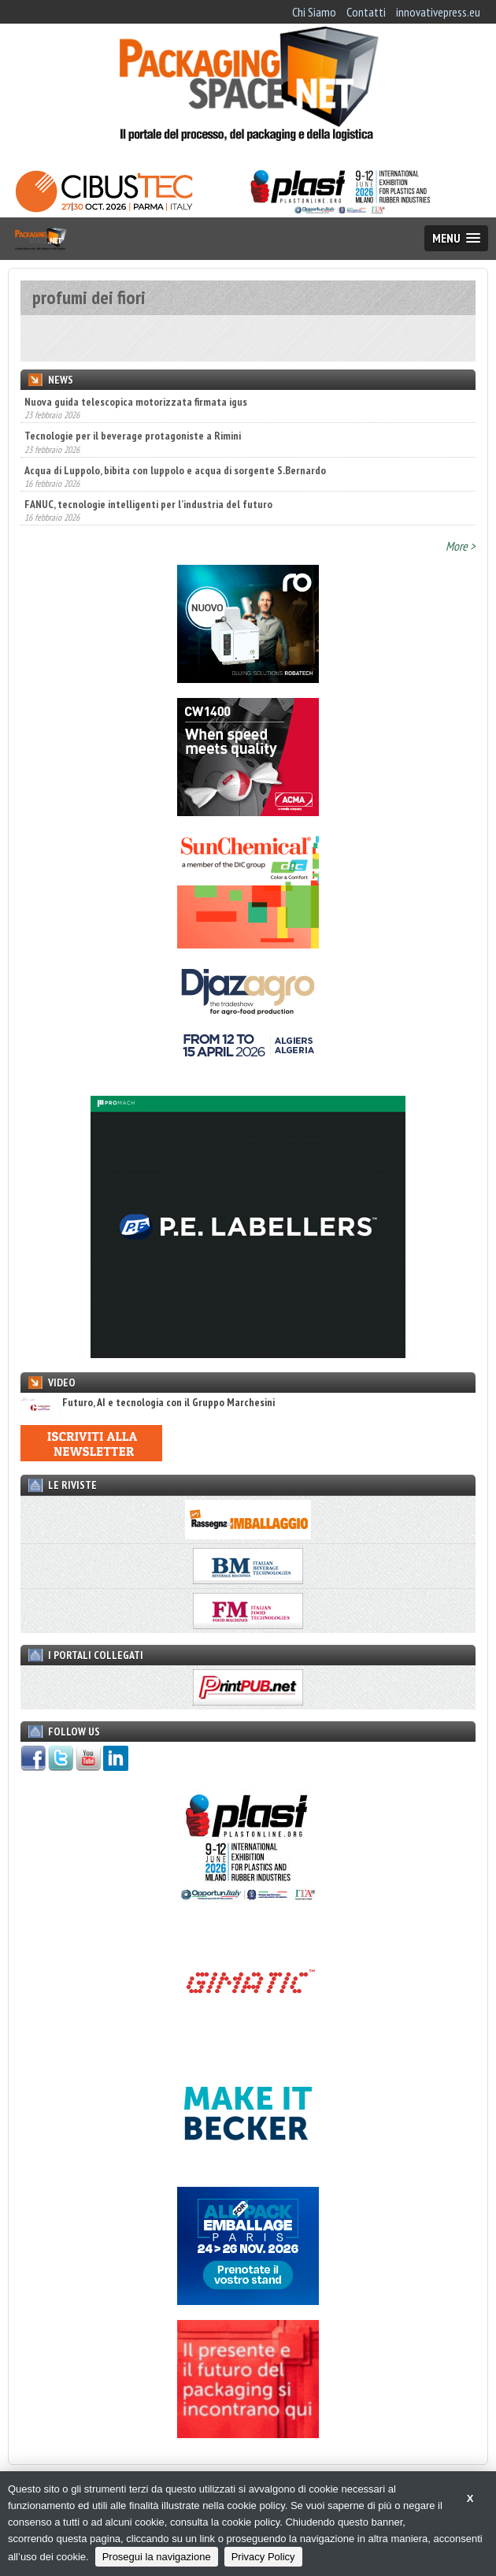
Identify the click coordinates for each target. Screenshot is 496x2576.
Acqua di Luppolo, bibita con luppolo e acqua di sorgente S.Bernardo (175, 470)
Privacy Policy (263, 2557)
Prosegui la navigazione (156, 2557)
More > (461, 546)
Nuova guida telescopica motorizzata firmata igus (135, 401)
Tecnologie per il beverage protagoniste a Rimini (132, 435)
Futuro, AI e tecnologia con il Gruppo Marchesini (147, 1403)
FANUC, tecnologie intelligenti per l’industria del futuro (148, 504)
